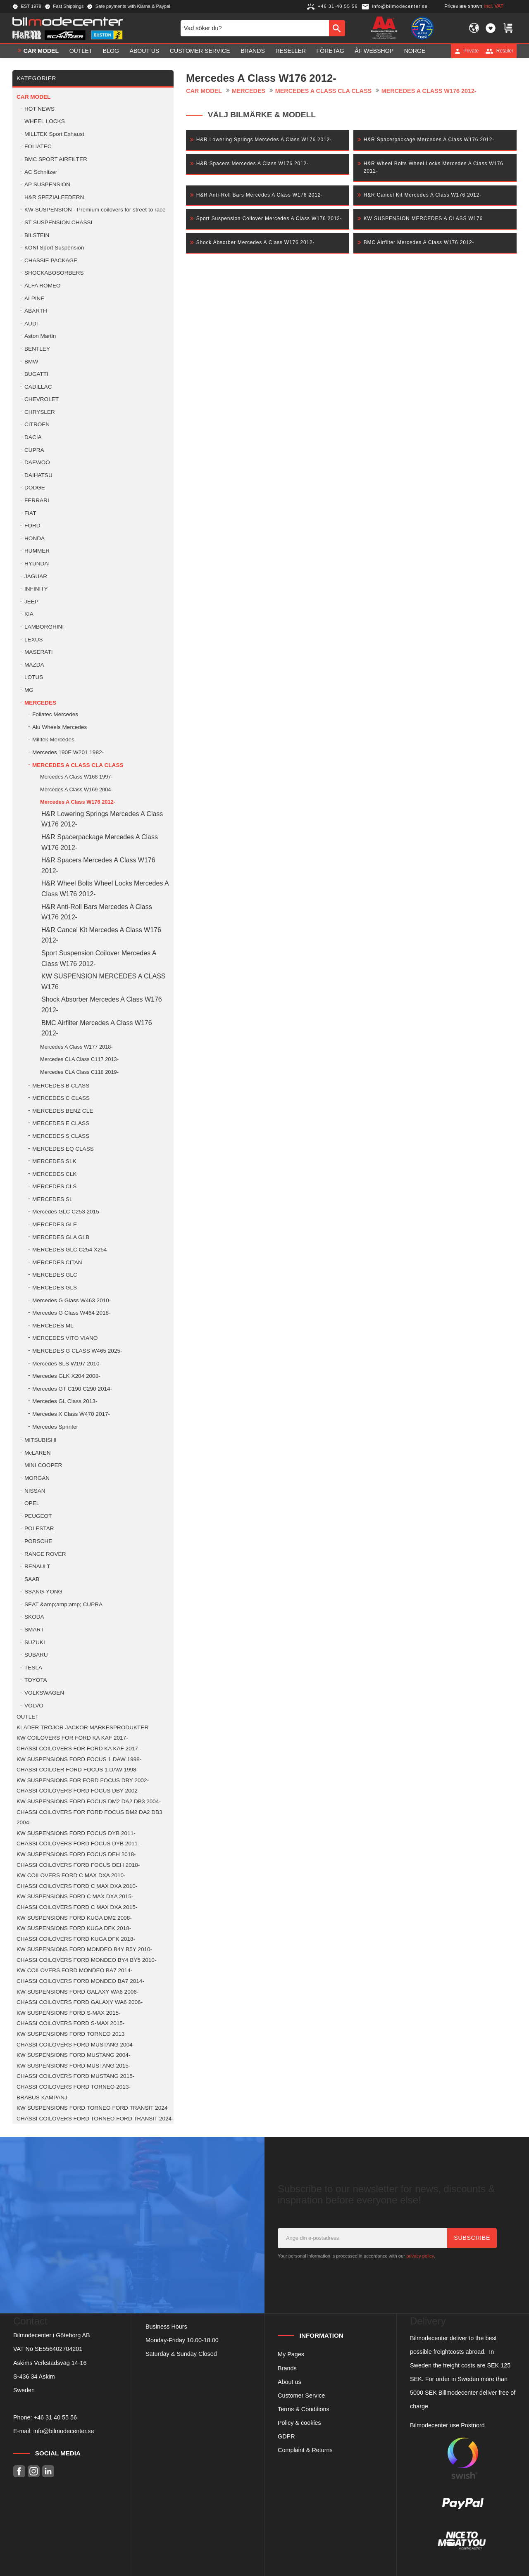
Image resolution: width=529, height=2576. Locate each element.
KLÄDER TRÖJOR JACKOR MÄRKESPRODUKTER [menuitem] (82, 1727)
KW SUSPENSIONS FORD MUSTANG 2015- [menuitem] (73, 2066)
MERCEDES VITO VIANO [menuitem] (65, 1338)
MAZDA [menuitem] (34, 665)
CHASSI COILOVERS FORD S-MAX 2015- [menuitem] (70, 2023)
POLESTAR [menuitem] (39, 1528)
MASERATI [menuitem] (38, 652)
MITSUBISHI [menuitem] (40, 1440)
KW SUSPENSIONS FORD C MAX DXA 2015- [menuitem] (75, 1896)
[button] (490, 28)
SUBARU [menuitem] (36, 1655)
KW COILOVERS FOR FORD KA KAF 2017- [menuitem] (72, 1738)
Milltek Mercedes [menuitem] (53, 739)
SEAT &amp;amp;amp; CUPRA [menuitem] (63, 1604)
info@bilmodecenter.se (63, 2431)
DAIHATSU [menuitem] (38, 475)
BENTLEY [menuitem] (37, 349)
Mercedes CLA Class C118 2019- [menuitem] (79, 1072)
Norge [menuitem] (415, 50)
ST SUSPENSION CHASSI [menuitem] (58, 222)
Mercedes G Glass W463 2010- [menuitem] (71, 1300)
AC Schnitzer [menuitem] (40, 172)
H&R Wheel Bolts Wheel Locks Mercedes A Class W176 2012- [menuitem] (105, 888)
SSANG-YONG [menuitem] (43, 1591)
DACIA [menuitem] (33, 437)
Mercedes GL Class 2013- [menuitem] (64, 1401)
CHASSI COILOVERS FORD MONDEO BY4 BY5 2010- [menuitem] (86, 1960)
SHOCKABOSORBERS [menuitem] (54, 273)
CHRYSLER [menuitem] (39, 412)
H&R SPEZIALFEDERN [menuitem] (54, 197)
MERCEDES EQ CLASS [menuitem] (63, 1149)
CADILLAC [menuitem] (38, 387)
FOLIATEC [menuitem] (37, 146)
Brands (287, 2368)
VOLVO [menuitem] (33, 1705)
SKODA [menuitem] (34, 1617)
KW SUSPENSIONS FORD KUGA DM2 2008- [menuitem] (74, 1918)
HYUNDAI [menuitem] (37, 563)
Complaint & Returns (305, 2450)
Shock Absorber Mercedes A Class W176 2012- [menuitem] (101, 1005)
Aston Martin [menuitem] (40, 336)
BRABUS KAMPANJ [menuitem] (42, 2097)
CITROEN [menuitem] (37, 424)
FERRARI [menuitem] (36, 500)
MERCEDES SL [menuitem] (52, 1199)
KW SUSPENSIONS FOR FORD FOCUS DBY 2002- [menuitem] (83, 1780)
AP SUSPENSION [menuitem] (47, 184)
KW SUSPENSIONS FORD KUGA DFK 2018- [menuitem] (74, 1928)
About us (289, 2382)
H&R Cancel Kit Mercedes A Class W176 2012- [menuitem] (101, 935)
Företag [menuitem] (330, 50)
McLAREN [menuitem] (37, 1453)
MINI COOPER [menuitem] (43, 1465)
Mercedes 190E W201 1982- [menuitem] (68, 752)
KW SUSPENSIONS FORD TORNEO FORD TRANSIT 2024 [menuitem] (92, 2108)
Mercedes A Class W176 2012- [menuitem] (77, 802)
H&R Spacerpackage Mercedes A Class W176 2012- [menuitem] (99, 842)
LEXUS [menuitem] (33, 639)
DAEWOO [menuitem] (37, 462)
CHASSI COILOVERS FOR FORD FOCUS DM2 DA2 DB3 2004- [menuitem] (89, 1817)
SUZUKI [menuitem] (34, 1642)
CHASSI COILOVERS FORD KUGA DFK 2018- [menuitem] (76, 1939)
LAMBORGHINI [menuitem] (44, 627)
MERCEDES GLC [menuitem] (54, 1275)
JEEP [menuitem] (31, 601)
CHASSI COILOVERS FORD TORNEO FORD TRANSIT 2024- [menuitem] (95, 2118)
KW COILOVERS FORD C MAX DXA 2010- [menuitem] (71, 1875)
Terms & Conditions (303, 2409)
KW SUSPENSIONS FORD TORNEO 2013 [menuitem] (71, 2034)
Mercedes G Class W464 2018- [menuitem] (71, 1313)
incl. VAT (493, 6)
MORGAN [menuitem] (37, 1478)
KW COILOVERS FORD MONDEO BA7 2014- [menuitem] (74, 1970)
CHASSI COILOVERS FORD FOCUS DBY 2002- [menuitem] (78, 1791)
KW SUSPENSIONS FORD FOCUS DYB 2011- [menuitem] (76, 1833)
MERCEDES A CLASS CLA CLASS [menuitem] (78, 765)
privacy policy (420, 2255)
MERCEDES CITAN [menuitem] (57, 1262)
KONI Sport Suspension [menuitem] (54, 248)
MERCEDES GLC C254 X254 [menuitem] (69, 1249)
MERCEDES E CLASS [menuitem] (60, 1123)
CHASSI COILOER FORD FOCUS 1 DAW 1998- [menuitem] (77, 1769)
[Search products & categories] (255, 28)
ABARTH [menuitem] (35, 311)
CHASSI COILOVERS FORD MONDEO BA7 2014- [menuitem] (80, 1981)
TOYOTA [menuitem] (35, 1680)
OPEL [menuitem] (31, 1503)
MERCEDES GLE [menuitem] (54, 1224)
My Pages (291, 2354)
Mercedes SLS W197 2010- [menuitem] (66, 1363)
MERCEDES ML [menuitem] (53, 1325)
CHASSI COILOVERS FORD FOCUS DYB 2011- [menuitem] (78, 1843)
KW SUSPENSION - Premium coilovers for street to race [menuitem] (94, 210)
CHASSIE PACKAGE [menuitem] (50, 260)
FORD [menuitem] (32, 525)
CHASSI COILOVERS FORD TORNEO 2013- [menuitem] (74, 2087)
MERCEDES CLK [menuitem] (54, 1174)
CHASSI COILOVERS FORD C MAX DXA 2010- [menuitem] (77, 1886)
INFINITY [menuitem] (36, 589)
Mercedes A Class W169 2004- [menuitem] (76, 789)
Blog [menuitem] (111, 50)
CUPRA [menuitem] (34, 450)
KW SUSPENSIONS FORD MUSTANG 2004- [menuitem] (73, 2055)
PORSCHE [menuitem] (38, 1541)
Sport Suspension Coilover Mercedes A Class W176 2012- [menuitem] (98, 958)
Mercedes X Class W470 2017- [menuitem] (71, 1414)
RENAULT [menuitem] (37, 1566)
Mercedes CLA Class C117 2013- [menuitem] (79, 1059)
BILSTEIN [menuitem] (36, 235)
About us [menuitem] (145, 50)
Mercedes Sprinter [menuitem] (55, 1427)
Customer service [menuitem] (200, 50)
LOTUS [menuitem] (33, 677)
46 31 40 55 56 (57, 2417)
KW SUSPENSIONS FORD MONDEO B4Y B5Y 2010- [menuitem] (84, 1949)
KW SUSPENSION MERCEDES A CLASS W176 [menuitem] (103, 981)
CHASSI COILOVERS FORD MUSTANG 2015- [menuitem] (75, 2076)
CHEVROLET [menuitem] (41, 399)
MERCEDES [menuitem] (40, 703)
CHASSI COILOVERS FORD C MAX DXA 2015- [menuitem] (77, 1907)
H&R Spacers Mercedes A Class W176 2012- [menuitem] (98, 865)
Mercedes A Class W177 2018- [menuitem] (76, 1047)
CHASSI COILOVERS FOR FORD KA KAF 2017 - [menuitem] (79, 1748)
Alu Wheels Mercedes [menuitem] (59, 727)
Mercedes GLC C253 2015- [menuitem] (66, 1211)
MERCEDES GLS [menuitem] (54, 1287)
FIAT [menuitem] (30, 513)
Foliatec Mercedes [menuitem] (55, 714)
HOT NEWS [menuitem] (39, 109)
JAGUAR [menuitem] (35, 576)
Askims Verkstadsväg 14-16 (50, 2363)
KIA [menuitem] (28, 614)
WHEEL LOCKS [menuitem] (44, 121)
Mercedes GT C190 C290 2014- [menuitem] (72, 1389)
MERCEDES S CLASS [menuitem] (60, 1136)
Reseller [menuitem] (290, 50)
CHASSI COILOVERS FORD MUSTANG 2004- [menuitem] (75, 2045)
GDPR (286, 2436)
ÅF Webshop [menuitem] (374, 50)
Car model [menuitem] (41, 50)
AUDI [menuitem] (31, 324)
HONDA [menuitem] (34, 538)
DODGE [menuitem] (34, 487)
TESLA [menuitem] (33, 1667)
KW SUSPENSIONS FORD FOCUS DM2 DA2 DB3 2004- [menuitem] (89, 1801)
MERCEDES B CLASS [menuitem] (60, 1086)
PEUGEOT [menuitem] (38, 1516)
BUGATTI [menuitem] (36, 374)
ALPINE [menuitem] (34, 298)
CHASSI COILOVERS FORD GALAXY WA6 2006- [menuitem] (80, 2002)
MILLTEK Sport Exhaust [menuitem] (54, 134)
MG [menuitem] (28, 690)
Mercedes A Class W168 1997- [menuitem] (76, 777)
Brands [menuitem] (253, 50)
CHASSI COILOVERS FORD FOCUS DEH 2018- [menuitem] (78, 1865)
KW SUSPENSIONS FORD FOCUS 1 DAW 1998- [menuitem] (79, 1759)
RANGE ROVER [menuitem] (45, 1554)
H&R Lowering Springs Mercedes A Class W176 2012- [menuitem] (102, 819)
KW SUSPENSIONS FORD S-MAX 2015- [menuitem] (69, 2013)
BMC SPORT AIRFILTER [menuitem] (55, 159)
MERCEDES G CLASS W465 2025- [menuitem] (77, 1351)
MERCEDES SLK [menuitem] (54, 1161)
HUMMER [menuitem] (37, 551)
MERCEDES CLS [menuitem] (54, 1186)
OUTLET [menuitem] (81, 50)
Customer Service (301, 2395)
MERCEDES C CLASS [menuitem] (61, 1098)
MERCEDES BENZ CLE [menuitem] (62, 1111)
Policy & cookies (299, 2422)
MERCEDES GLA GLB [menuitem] (60, 1237)
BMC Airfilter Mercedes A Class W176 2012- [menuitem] (96, 1028)
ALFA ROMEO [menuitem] (42, 286)
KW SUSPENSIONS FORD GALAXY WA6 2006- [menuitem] (77, 1992)
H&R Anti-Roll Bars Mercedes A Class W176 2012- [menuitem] (96, 912)
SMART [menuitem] (34, 1629)
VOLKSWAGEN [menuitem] (44, 1693)
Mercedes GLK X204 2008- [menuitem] (66, 1376)
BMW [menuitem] (31, 362)
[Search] (337, 28)
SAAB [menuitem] (31, 1579)
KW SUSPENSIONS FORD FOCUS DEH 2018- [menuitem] (76, 1854)
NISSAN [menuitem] (34, 1491)
